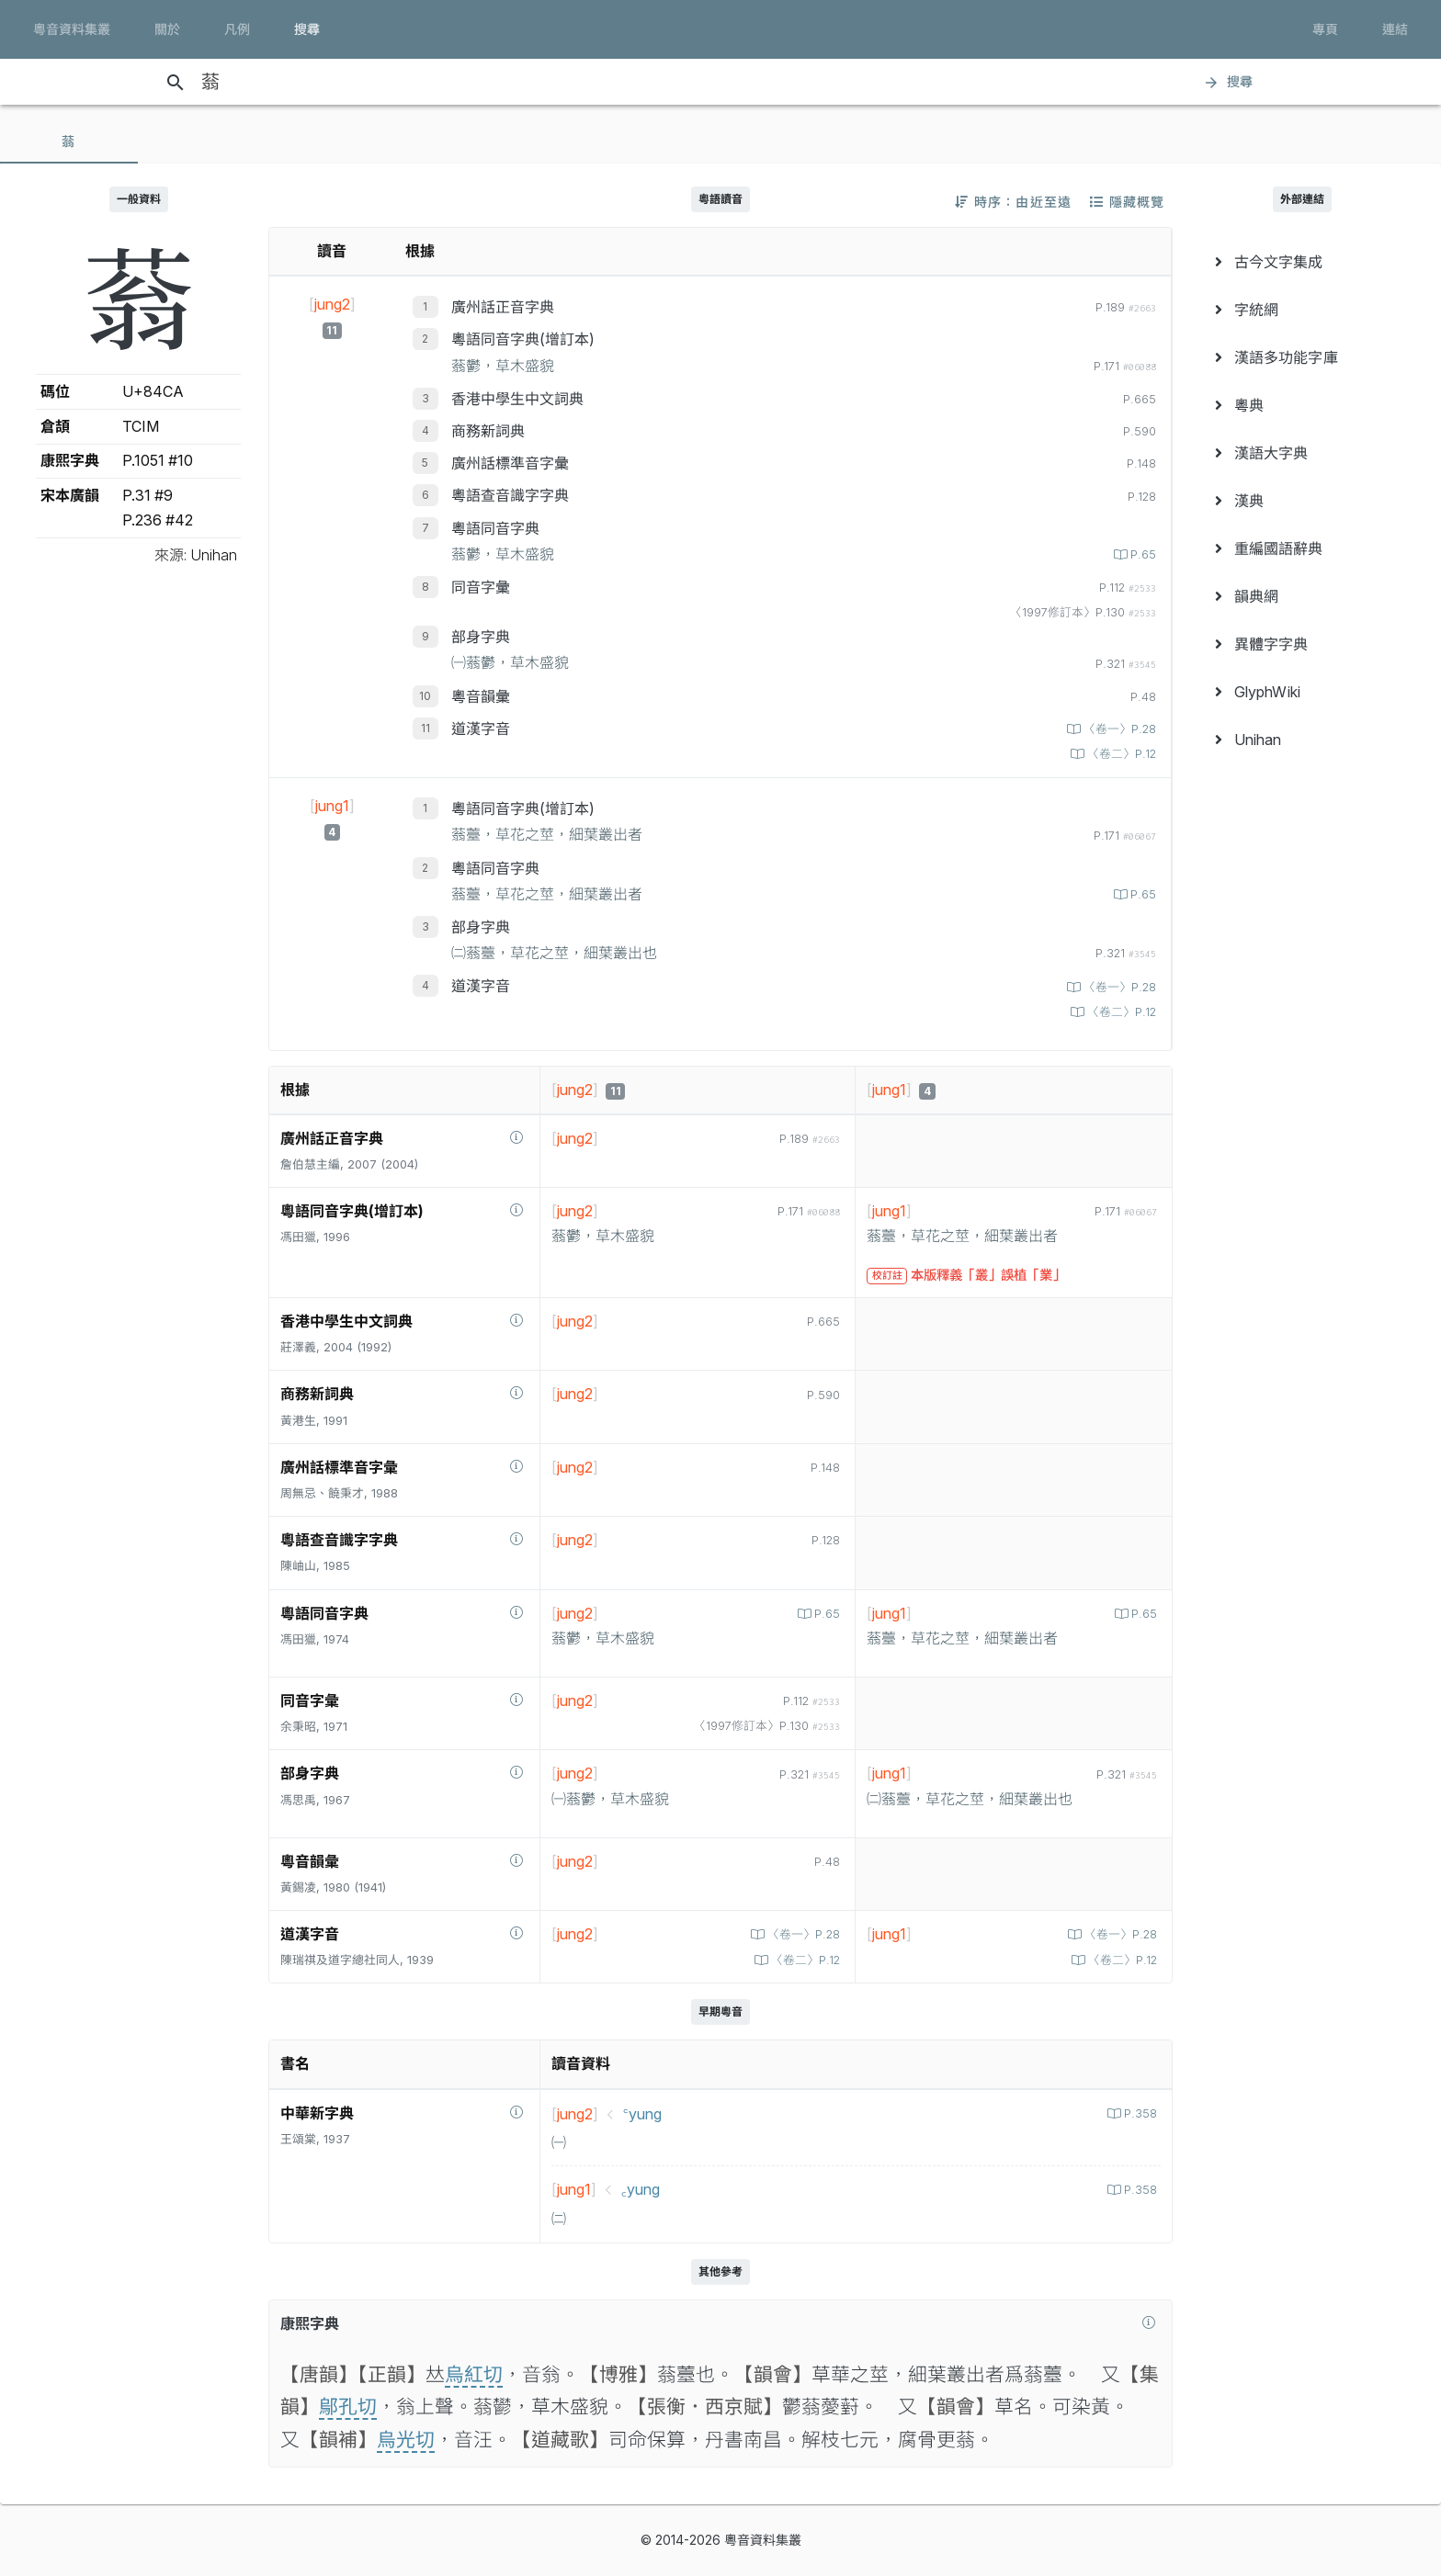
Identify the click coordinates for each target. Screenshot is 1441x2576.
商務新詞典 (488, 431)
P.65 (1141, 554)
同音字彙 (480, 587)
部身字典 (480, 636)
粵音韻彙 (480, 696)
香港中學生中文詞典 (517, 399)
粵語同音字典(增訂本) (523, 339)
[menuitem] (1302, 262)
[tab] (69, 141)
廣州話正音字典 (502, 307)
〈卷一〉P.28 (1118, 729)
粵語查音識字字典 (510, 495)
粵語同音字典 (495, 528)
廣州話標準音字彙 (510, 463)
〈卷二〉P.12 (1120, 754)
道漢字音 (480, 728)
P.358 (1138, 2113)
